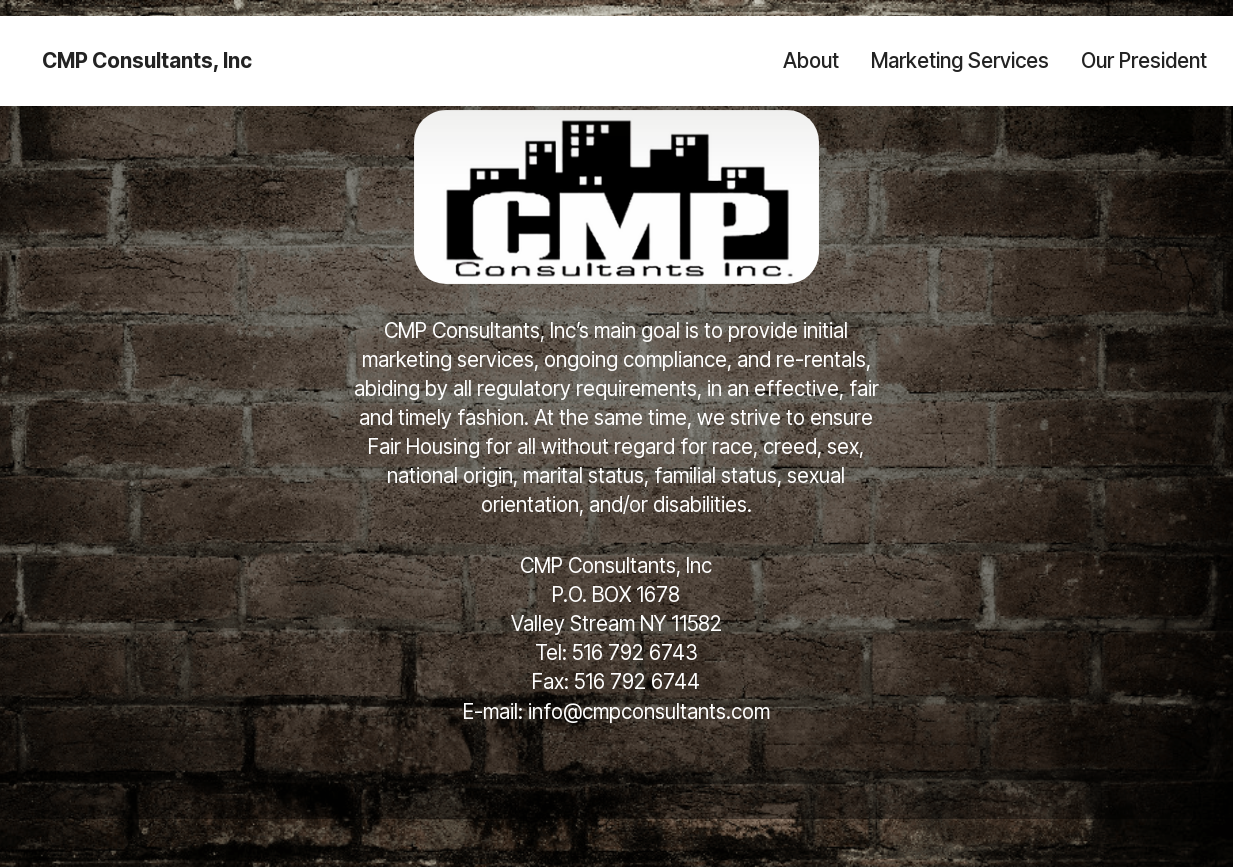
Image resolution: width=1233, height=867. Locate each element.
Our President (1144, 60)
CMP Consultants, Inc (147, 61)
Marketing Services (960, 60)
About (811, 60)
